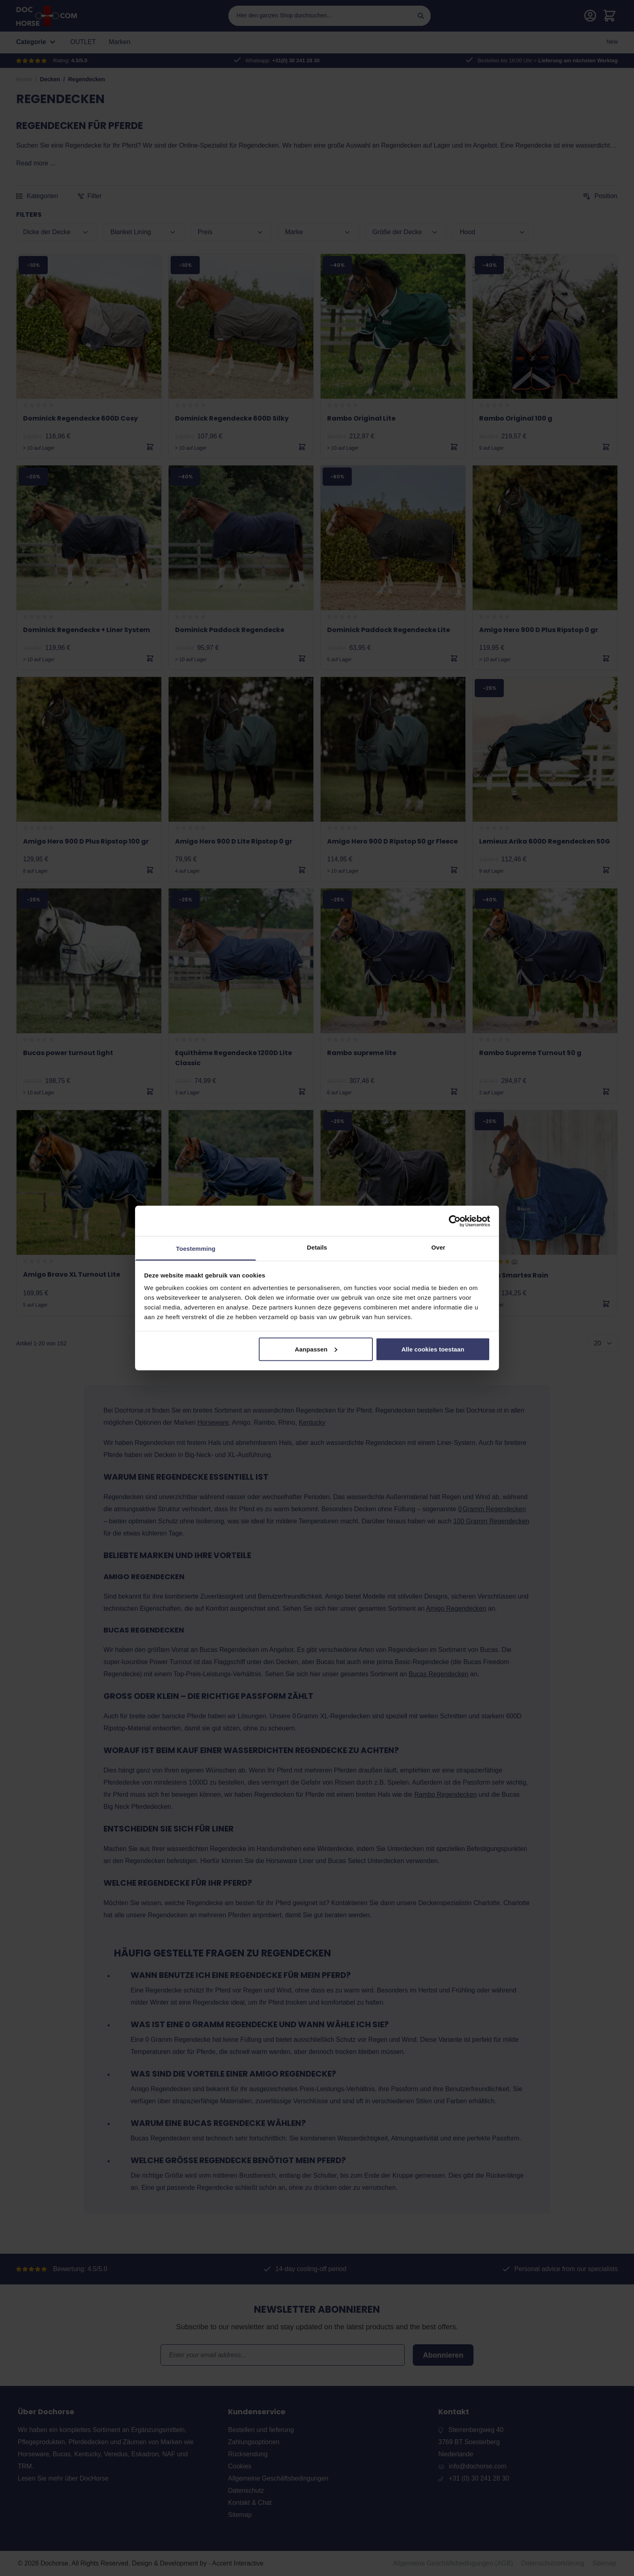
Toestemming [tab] (196, 1248)
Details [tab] (317, 1247)
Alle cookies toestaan (433, 1348)
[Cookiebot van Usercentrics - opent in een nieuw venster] (454, 1221)
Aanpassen (316, 1348)
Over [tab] (438, 1247)
